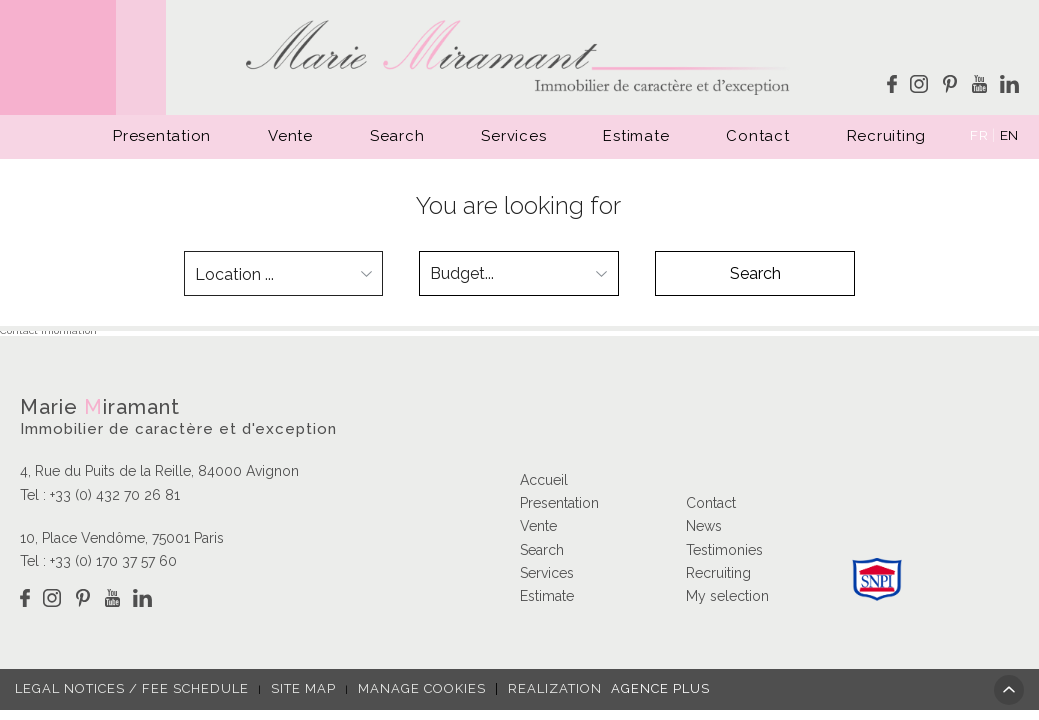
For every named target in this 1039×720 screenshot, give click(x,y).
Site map (303, 688)
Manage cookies (422, 688)
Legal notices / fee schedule (132, 688)
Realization (602, 688)
